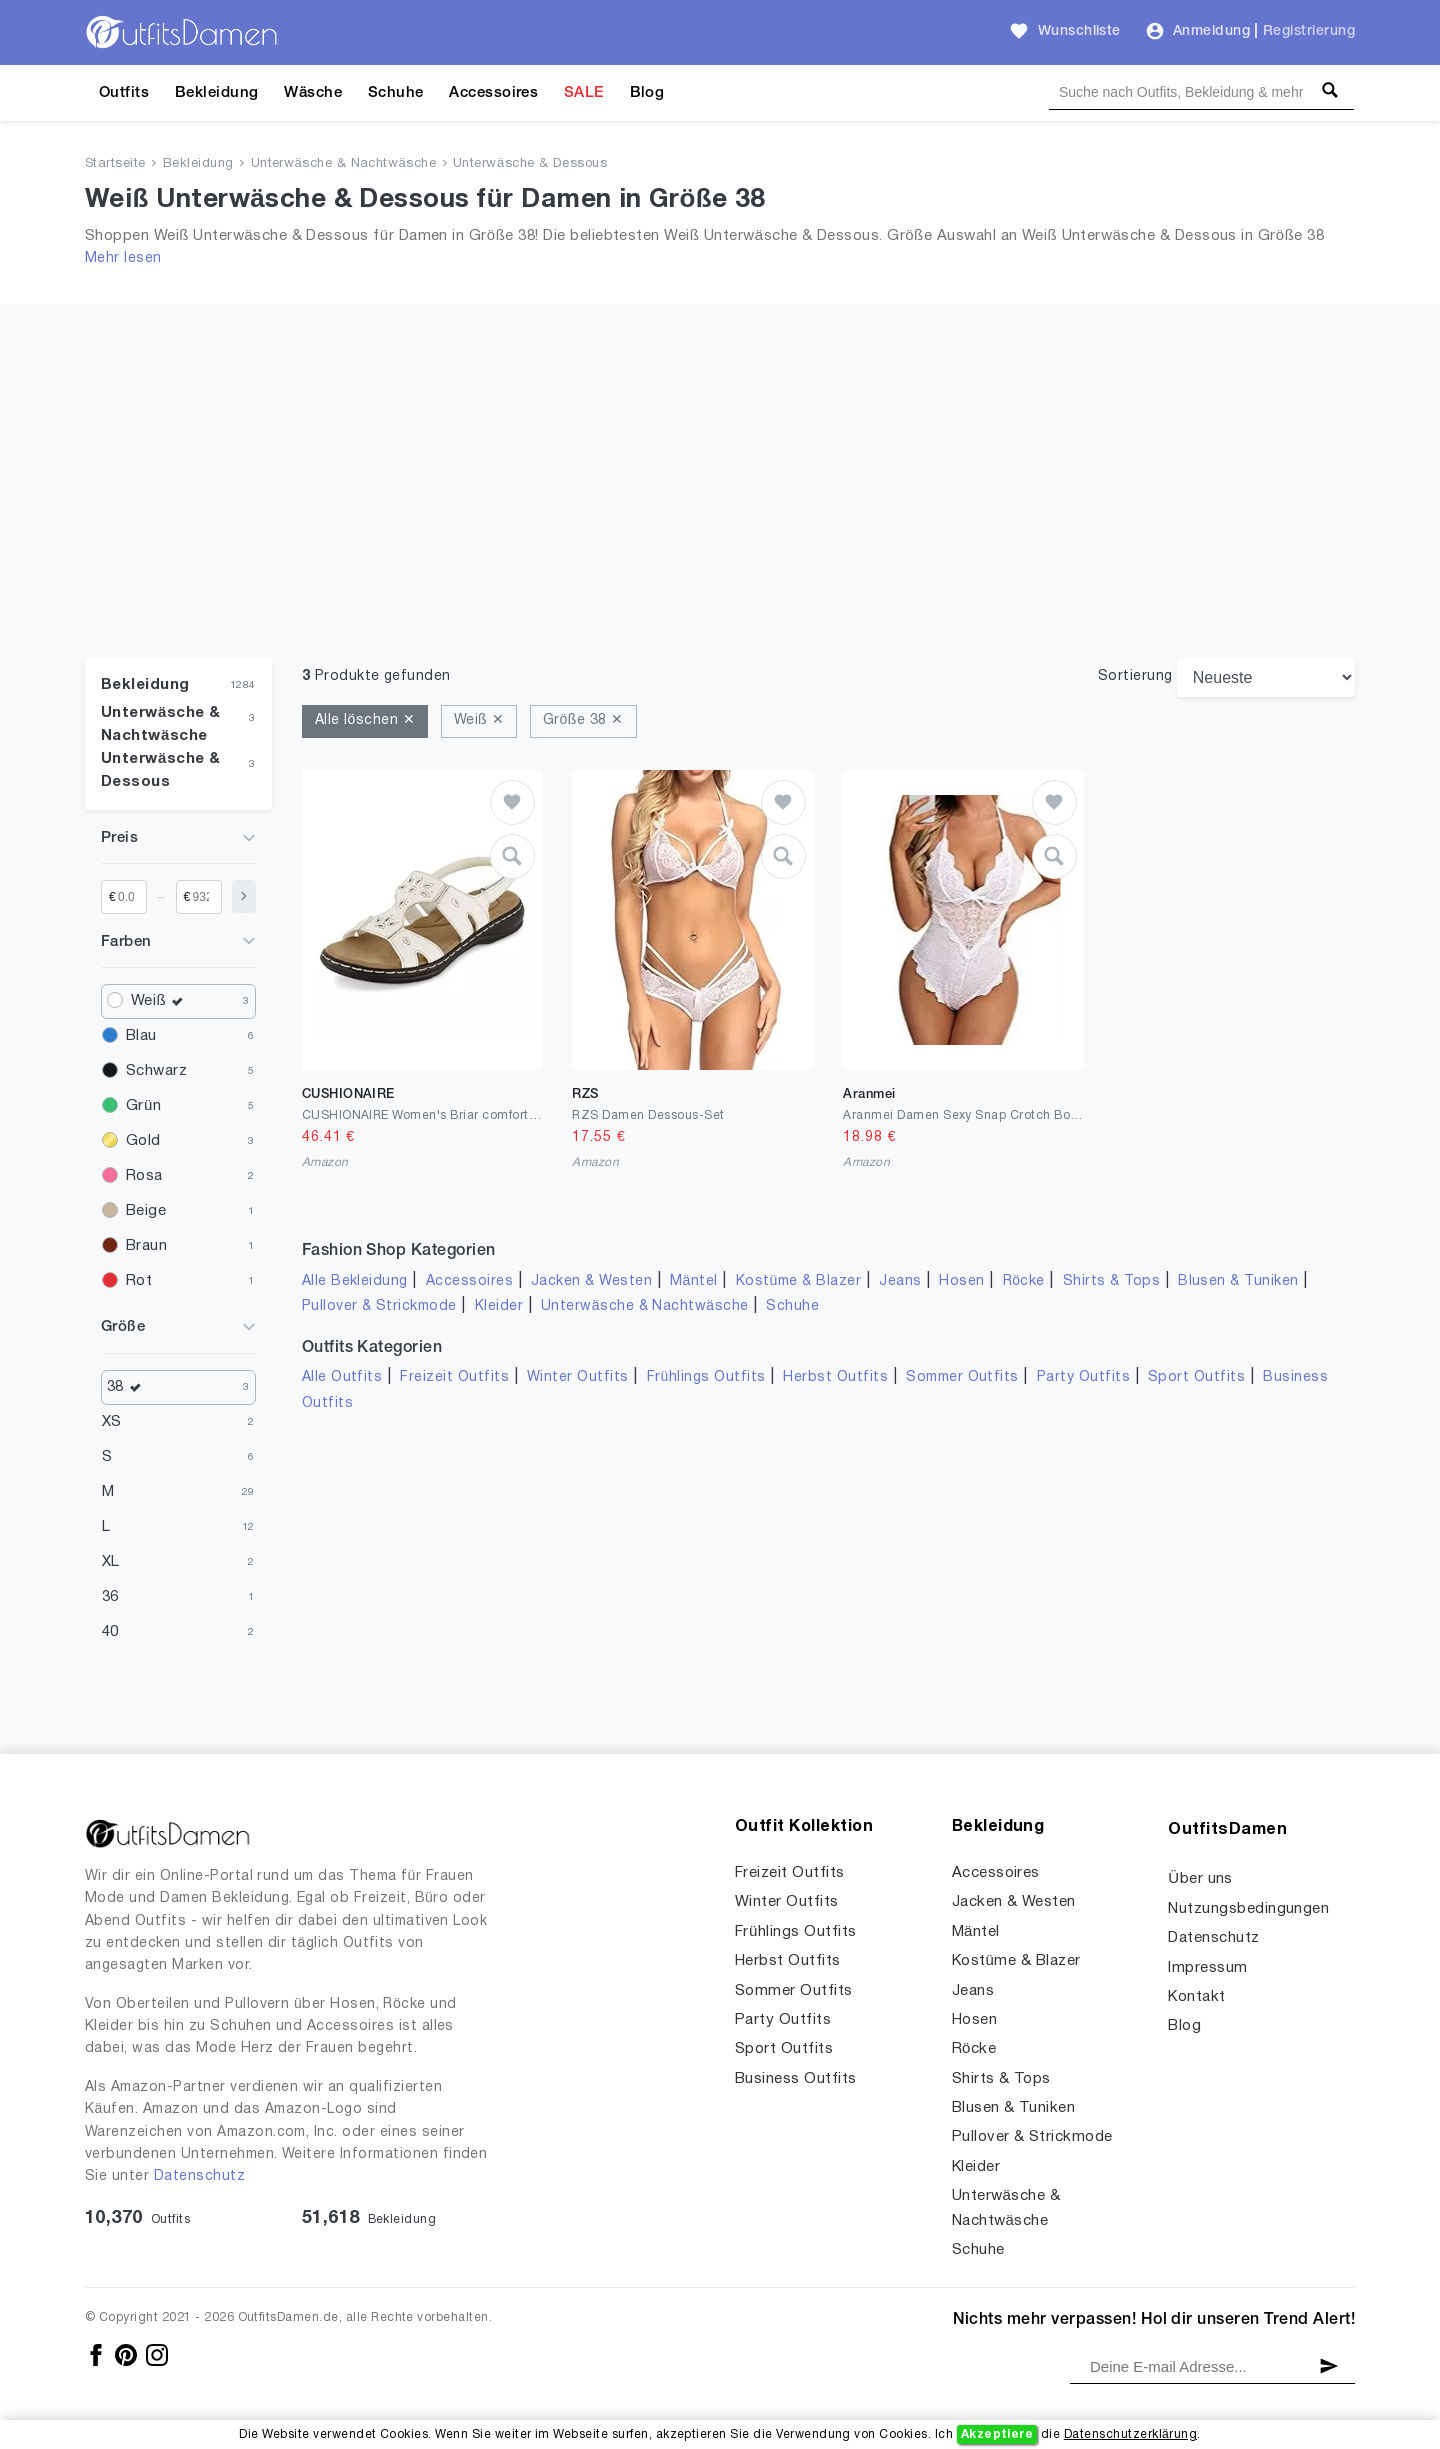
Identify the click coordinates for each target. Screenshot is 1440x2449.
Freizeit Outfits (454, 1377)
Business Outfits (796, 2079)
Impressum (1207, 1968)
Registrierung (1309, 31)
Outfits (124, 93)
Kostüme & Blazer (798, 1281)
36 (110, 1597)
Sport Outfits (1196, 1377)
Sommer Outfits (962, 1377)
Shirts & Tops (1111, 1281)
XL (111, 1562)
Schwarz (156, 1071)
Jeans (900, 1281)
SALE (584, 93)
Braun (146, 1246)
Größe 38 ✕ (583, 720)
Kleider (499, 1306)
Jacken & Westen (591, 1281)
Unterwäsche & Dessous (530, 164)
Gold (143, 1141)
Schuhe (396, 93)
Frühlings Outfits (706, 1377)
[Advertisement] (720, 444)
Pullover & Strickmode (379, 1306)
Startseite (115, 164)
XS (112, 1422)
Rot (139, 1281)
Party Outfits (1083, 1377)
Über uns (1200, 1879)
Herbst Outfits (835, 1377)
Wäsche (313, 93)
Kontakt (1196, 1997)
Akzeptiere (997, 2434)
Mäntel (694, 1281)
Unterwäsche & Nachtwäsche (343, 164)
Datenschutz (199, 2176)
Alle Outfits (342, 1377)
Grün (143, 1106)
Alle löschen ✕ (365, 720)
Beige (146, 1211)
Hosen (961, 1281)
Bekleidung (217, 93)
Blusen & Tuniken (1238, 1281)
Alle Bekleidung (355, 1281)
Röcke (1024, 1281)
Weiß (162, 1001)
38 (129, 1387)
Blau (141, 1036)
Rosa (144, 1176)
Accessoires (493, 93)
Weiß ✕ (479, 720)
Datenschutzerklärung (1130, 2434)
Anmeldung (1211, 31)
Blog (647, 93)
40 (110, 1632)
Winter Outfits (578, 1377)
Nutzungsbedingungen (1248, 1909)
